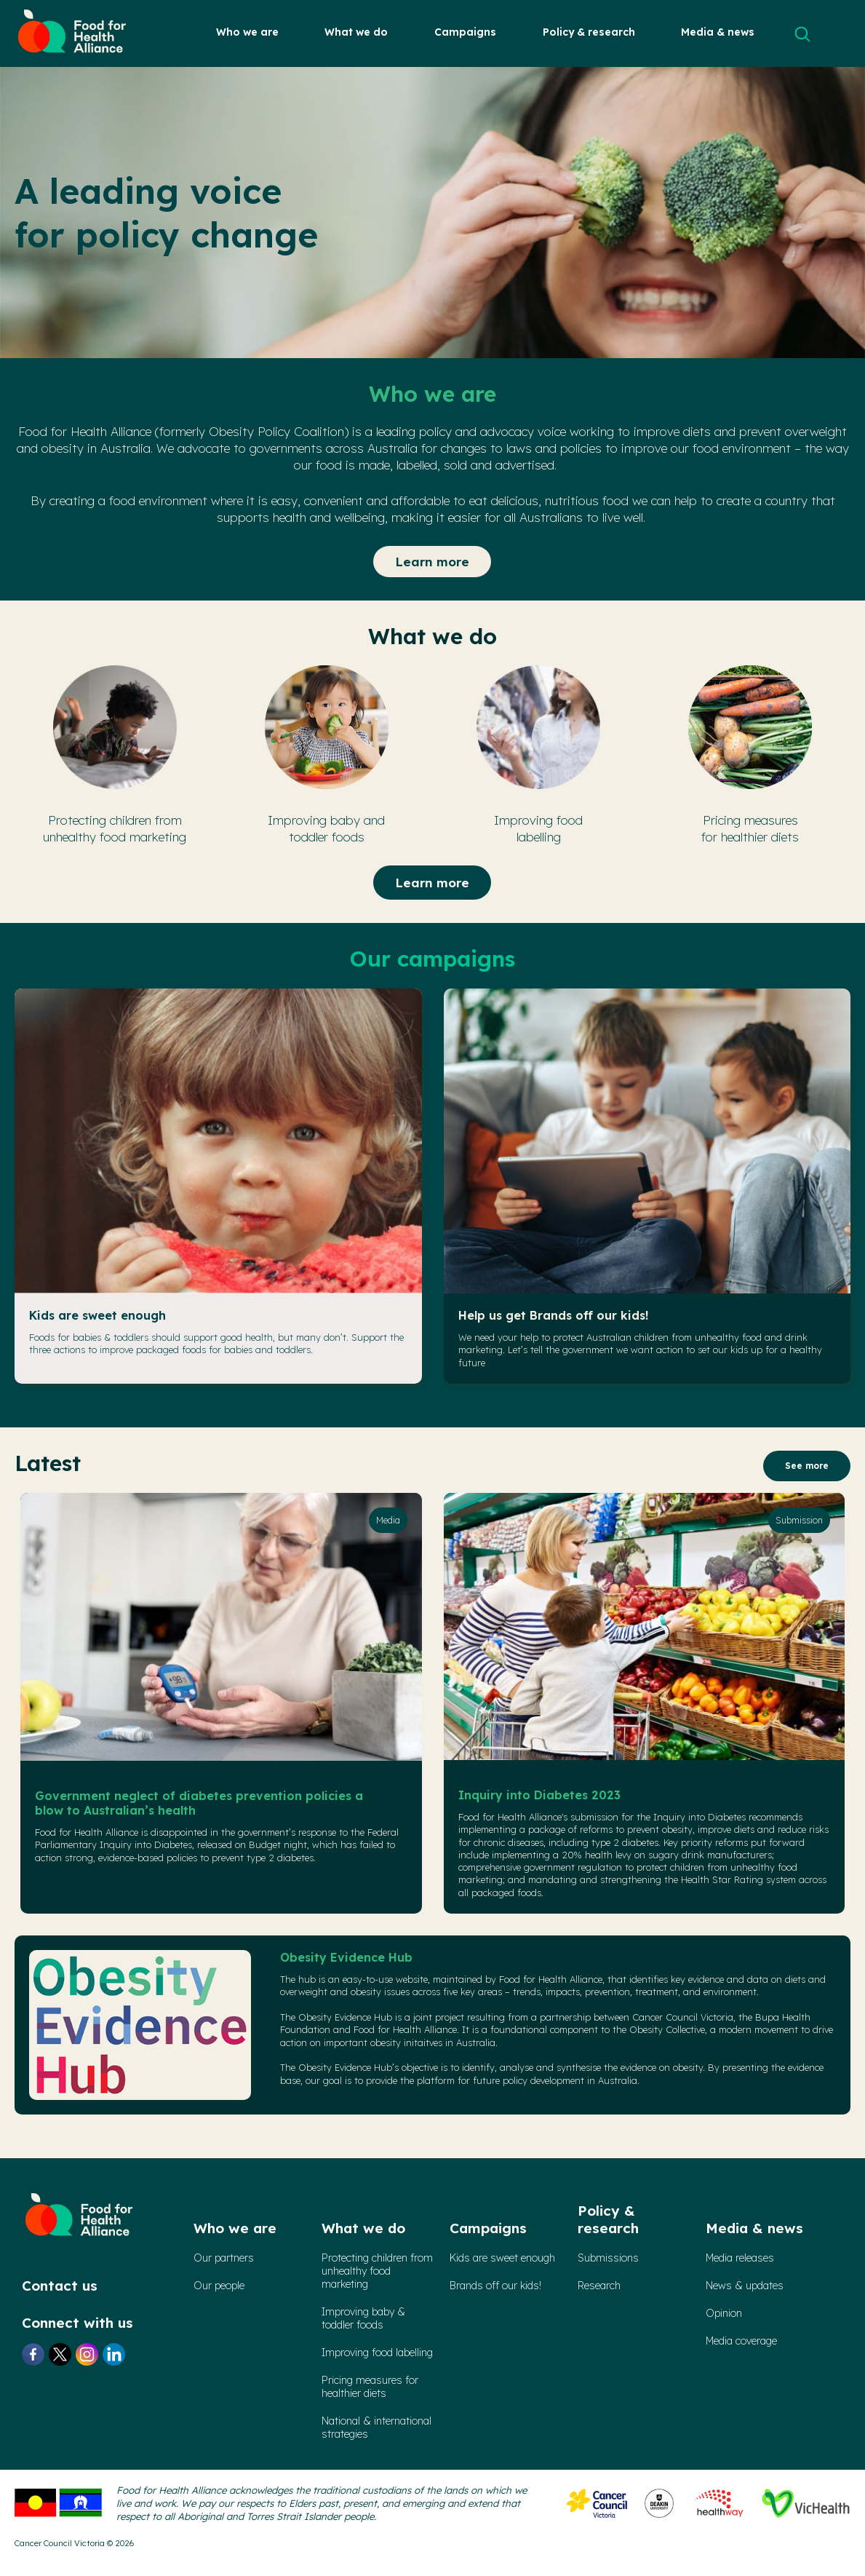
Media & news (717, 31)
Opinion (724, 2313)
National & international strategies (376, 2427)
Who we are (247, 31)
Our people (219, 2285)
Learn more (432, 561)
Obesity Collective (667, 2029)
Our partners (224, 2257)
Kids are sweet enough (97, 1315)
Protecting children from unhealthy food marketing (377, 2271)
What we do (356, 31)
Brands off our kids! (495, 2285)
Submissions (608, 2257)
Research (599, 2285)
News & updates (745, 2285)
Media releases (740, 2257)
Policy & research (589, 31)
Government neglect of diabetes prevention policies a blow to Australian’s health (199, 1803)
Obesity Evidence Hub (346, 1957)
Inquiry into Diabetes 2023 (539, 1795)
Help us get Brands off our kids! (553, 1315)
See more (807, 1465)
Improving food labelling (377, 2352)
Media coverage (741, 2340)
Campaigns (465, 31)
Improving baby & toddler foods (363, 2318)
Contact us (59, 2285)
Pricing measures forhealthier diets (370, 2387)
